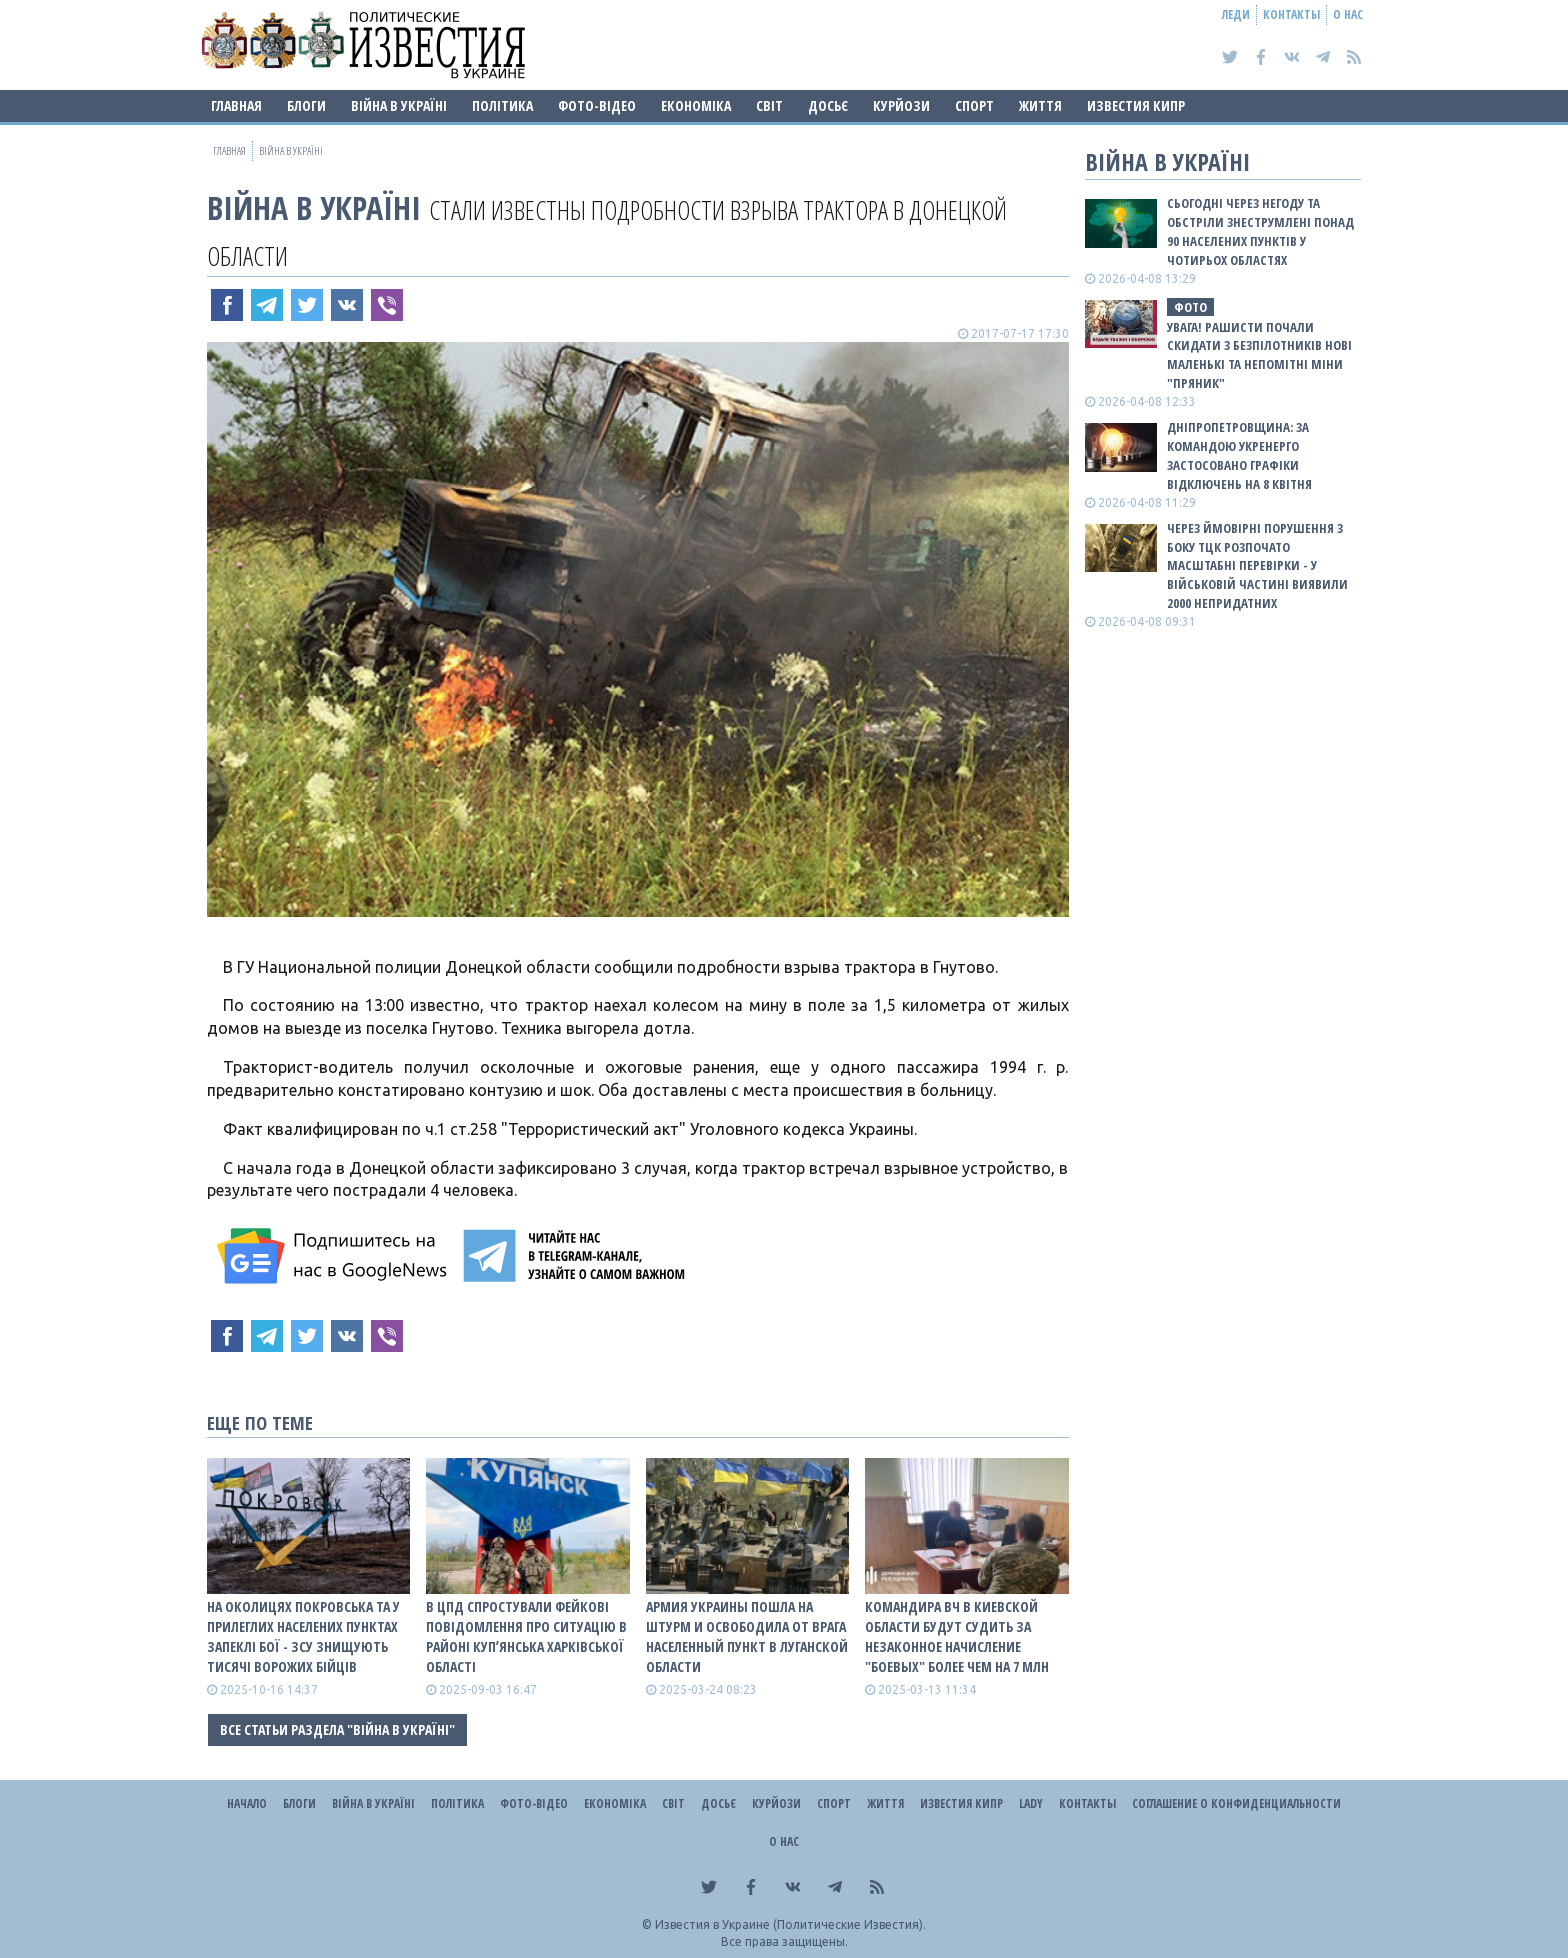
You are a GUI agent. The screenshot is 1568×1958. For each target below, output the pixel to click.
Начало (247, 1803)
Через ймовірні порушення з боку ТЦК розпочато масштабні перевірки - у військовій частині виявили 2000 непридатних (1257, 565)
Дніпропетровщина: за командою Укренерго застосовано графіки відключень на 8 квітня (1239, 455)
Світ (769, 105)
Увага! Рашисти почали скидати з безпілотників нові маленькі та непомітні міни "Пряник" (1259, 355)
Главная (236, 105)
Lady (1031, 1803)
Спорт (974, 105)
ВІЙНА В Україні (399, 105)
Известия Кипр (1136, 105)
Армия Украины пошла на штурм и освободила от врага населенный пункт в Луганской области (747, 1636)
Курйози (901, 105)
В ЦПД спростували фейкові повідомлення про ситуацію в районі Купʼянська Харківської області (526, 1636)
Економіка (696, 105)
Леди (1236, 14)
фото (1190, 307)
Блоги (306, 105)
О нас (1348, 14)
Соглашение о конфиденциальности (1236, 1803)
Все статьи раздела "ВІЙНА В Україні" (337, 1729)
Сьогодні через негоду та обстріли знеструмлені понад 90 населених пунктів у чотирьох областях (1260, 231)
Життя (1040, 105)
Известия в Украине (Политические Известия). (790, 1924)
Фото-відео (597, 105)
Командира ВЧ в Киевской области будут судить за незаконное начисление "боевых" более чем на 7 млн (957, 1636)
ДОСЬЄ (828, 105)
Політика (502, 105)
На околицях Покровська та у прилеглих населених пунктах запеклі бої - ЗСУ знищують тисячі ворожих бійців (303, 1636)
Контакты (1291, 14)
